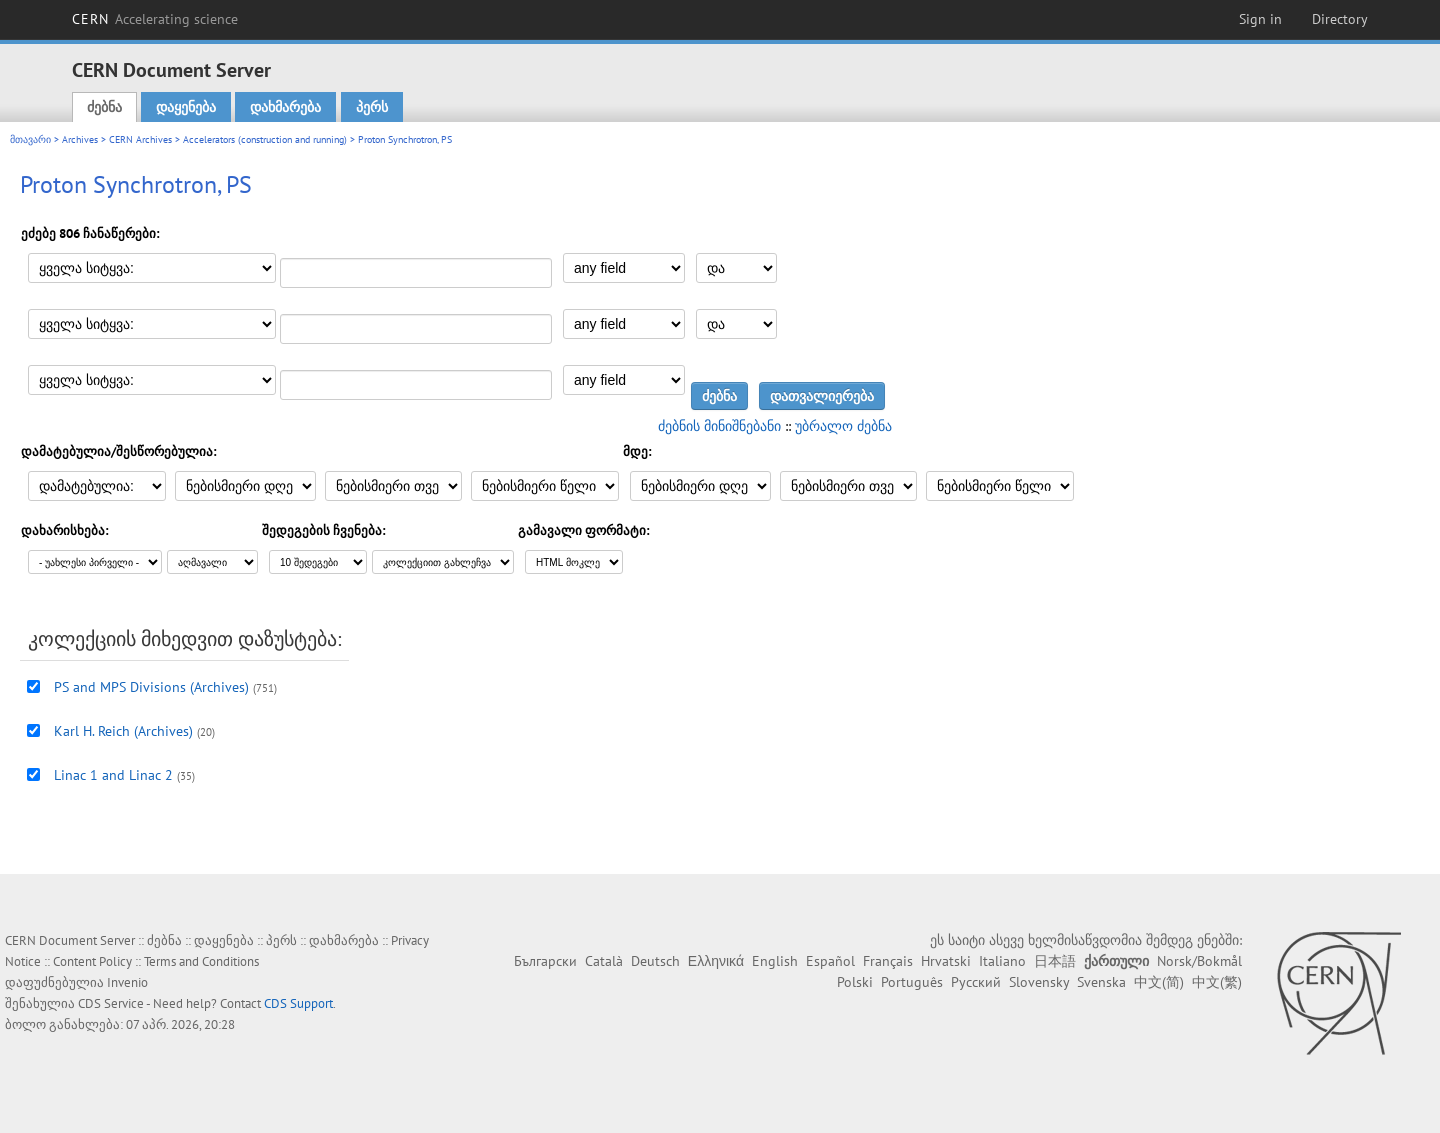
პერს (372, 107)
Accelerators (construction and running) (265, 139)
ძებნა (104, 107)
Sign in (1260, 19)
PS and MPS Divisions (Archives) (151, 687)
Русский (976, 982)
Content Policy (92, 961)
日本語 (1055, 961)
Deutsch (655, 961)
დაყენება (186, 107)
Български (545, 961)
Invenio (127, 982)
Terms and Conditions (201, 961)
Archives (80, 139)
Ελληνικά (716, 961)
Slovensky (1039, 982)
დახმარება (285, 107)
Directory (1340, 19)
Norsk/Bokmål (1199, 961)
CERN (155, 19)
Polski (855, 982)
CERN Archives (140, 139)
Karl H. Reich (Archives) (123, 731)
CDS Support (298, 1003)
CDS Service (111, 1003)
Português (912, 982)
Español (830, 961)
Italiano (1002, 961)
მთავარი (30, 139)
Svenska (1101, 982)
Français (888, 961)
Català (604, 961)
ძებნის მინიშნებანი (719, 426)
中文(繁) (1217, 982)
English (775, 961)
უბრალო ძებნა (843, 426)
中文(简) (1159, 982)
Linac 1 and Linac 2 (113, 775)
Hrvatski (946, 961)
